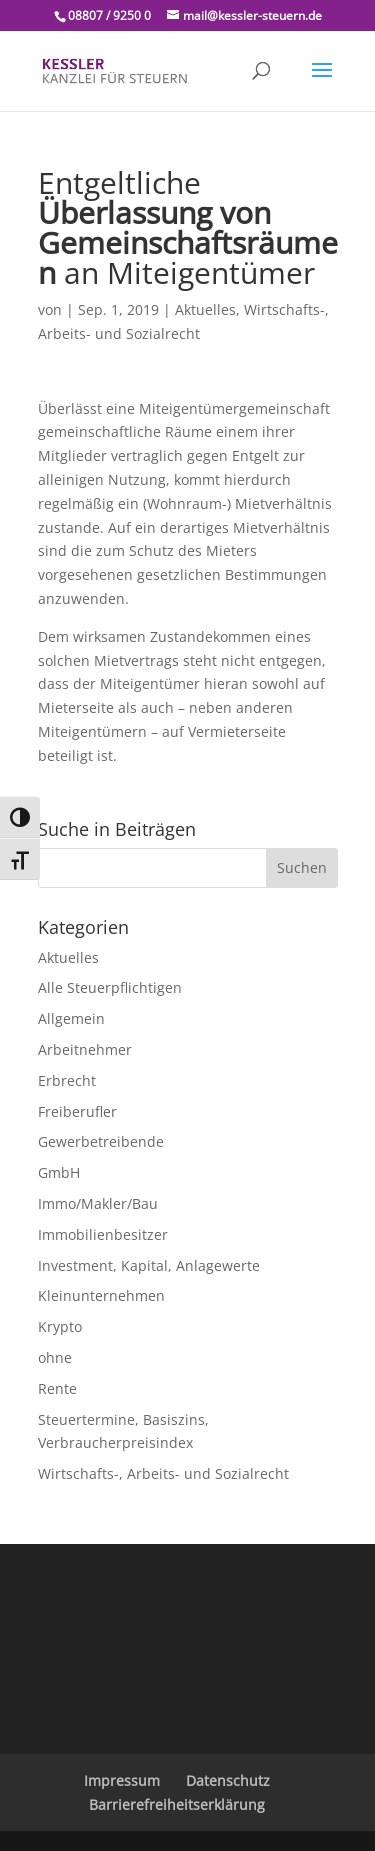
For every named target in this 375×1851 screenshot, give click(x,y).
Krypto (60, 1326)
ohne (55, 1357)
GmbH (59, 1172)
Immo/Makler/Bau (98, 1203)
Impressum (122, 1780)
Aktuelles (205, 309)
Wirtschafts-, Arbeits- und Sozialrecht (163, 1473)
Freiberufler (77, 1111)
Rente (57, 1388)
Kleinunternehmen (101, 1295)
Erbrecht (67, 1080)
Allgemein (71, 1018)
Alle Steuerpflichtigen (110, 987)
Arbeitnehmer (85, 1049)
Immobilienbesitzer (103, 1234)
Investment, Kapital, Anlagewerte (149, 1265)
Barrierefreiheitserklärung (177, 1804)
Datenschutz (228, 1780)
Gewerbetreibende (101, 1141)
